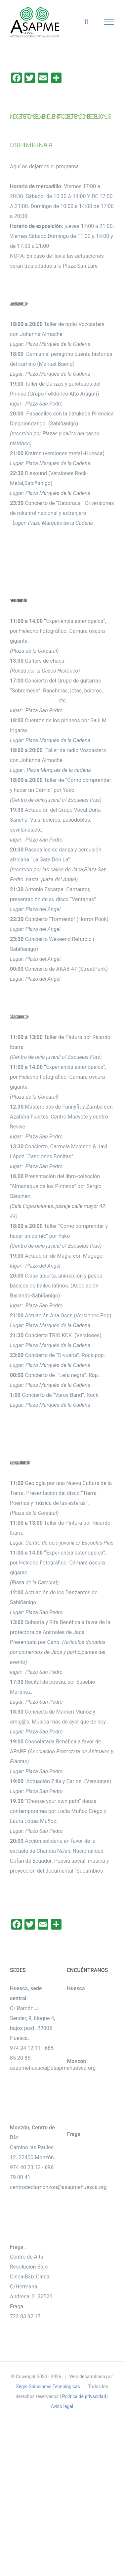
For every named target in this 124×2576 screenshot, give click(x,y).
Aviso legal (62, 2406)
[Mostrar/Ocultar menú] (109, 22)
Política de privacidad (84, 2396)
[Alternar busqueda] (86, 21)
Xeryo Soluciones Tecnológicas (48, 2386)
